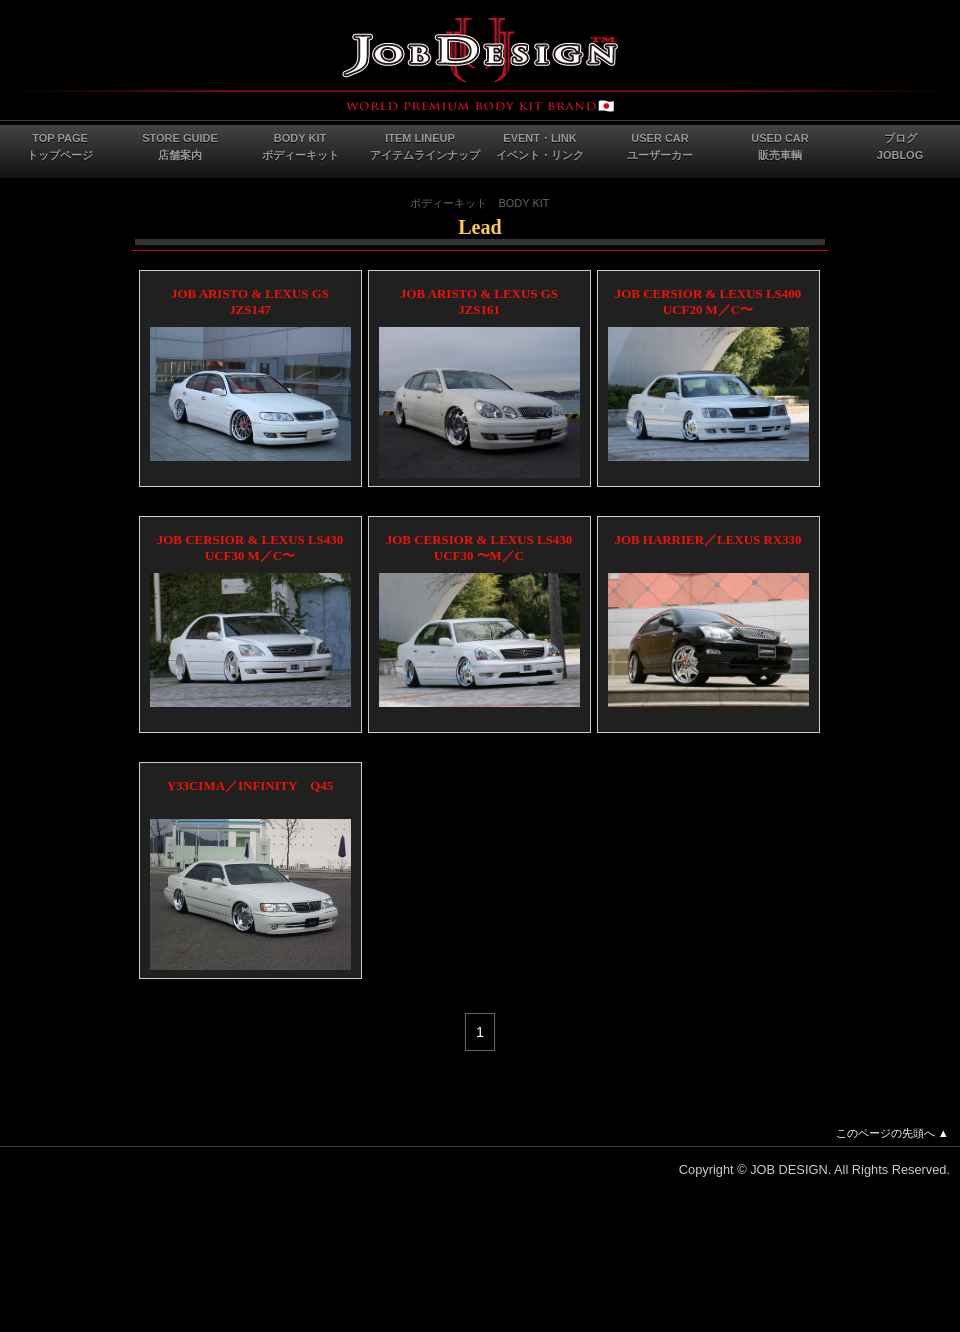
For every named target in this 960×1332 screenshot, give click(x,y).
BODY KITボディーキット (300, 146)
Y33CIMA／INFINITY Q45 (250, 785)
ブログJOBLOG (900, 146)
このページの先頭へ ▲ (892, 1133)
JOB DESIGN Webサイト (480, 65)
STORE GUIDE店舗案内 (180, 146)
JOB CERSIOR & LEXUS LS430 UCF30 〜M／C (479, 547)
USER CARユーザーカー (660, 146)
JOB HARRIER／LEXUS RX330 (707, 539)
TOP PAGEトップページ (60, 146)
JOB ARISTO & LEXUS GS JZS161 (479, 301)
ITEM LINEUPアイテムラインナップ (425, 146)
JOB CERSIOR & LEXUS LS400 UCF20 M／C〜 (708, 301)
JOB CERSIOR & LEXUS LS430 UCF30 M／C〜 (250, 547)
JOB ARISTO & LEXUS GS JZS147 (250, 301)
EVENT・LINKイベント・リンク (540, 146)
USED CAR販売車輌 (779, 146)
